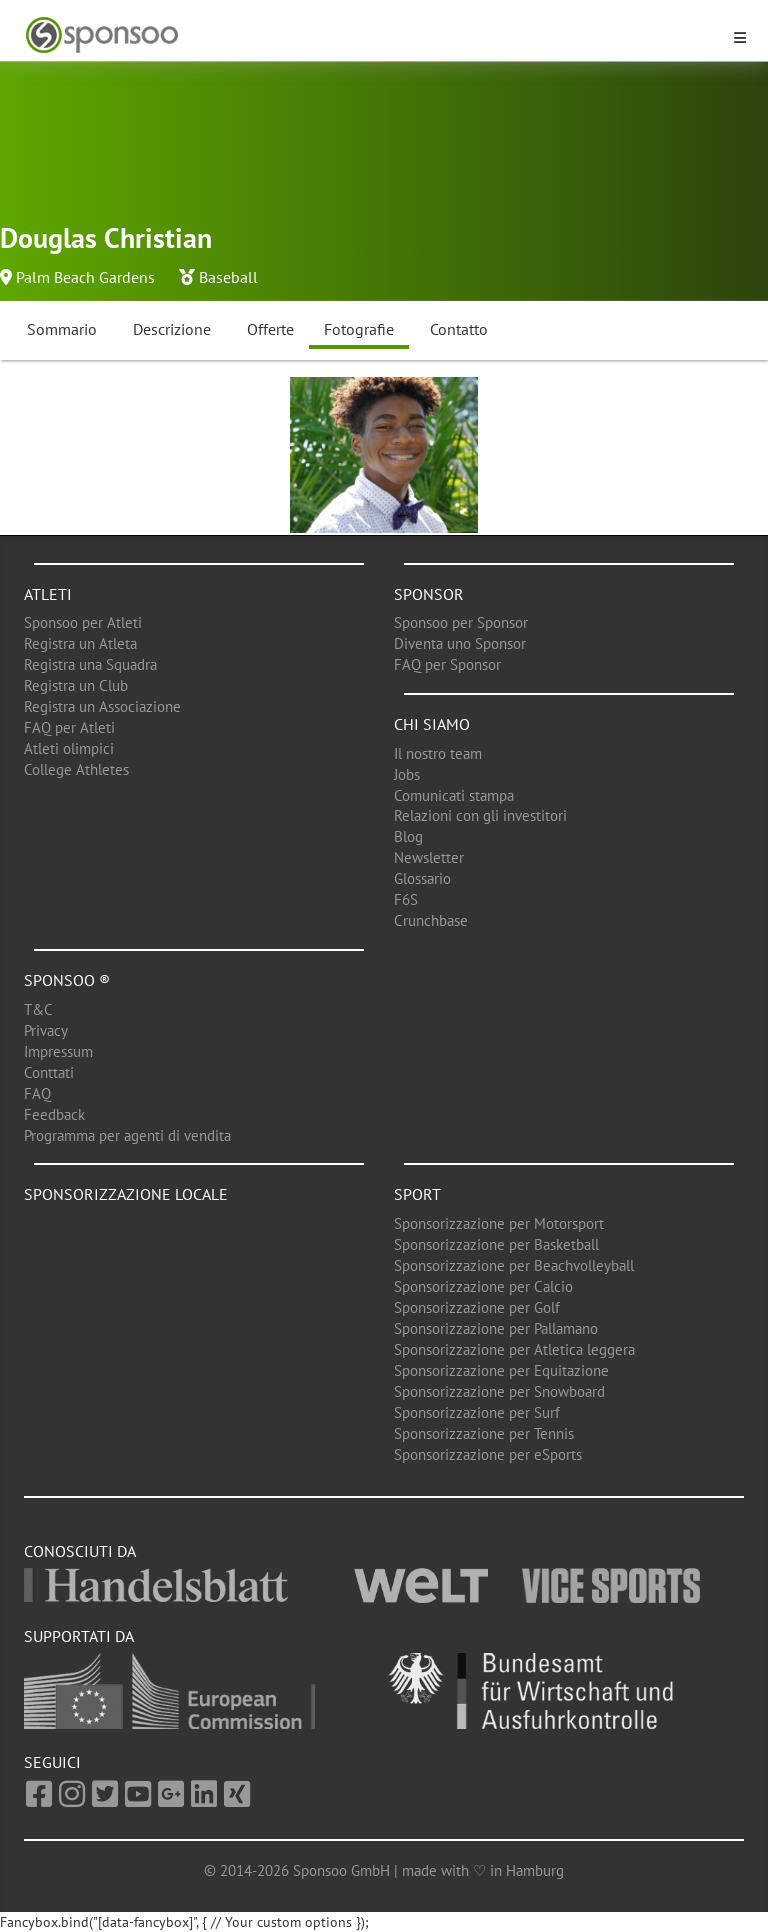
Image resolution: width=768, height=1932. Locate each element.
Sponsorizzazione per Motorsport (499, 1223)
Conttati (49, 1072)
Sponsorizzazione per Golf (477, 1307)
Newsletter (429, 857)
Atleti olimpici (69, 748)
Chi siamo (432, 724)
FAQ (37, 1093)
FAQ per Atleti (69, 727)
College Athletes (76, 769)
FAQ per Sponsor (447, 664)
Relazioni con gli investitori (480, 815)
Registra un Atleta (80, 643)
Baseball (228, 277)
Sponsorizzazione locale (126, 1194)
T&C (38, 1009)
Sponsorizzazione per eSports (488, 1454)
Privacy (46, 1030)
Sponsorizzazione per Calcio (483, 1286)
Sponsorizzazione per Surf (477, 1412)
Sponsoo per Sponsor (461, 622)
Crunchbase (431, 920)
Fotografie (359, 329)
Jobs (407, 774)
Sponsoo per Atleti (83, 622)
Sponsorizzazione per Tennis (484, 1433)
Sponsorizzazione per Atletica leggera (514, 1349)
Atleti (48, 594)
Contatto (459, 329)
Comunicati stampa (454, 795)
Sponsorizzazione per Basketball (496, 1244)
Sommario (62, 329)
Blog (408, 836)
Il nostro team (438, 753)
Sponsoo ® (67, 980)
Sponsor (429, 594)
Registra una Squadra (90, 664)
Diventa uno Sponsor (460, 643)
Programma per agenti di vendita (127, 1135)
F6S (406, 899)
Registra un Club (76, 685)
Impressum (58, 1051)
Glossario (422, 878)
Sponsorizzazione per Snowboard (499, 1391)
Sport (417, 1194)
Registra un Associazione (102, 706)
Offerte (270, 329)
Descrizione (172, 329)
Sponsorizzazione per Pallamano (496, 1328)
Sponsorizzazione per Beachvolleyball (514, 1265)
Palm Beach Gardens (85, 277)
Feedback (54, 1114)
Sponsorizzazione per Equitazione (501, 1370)
